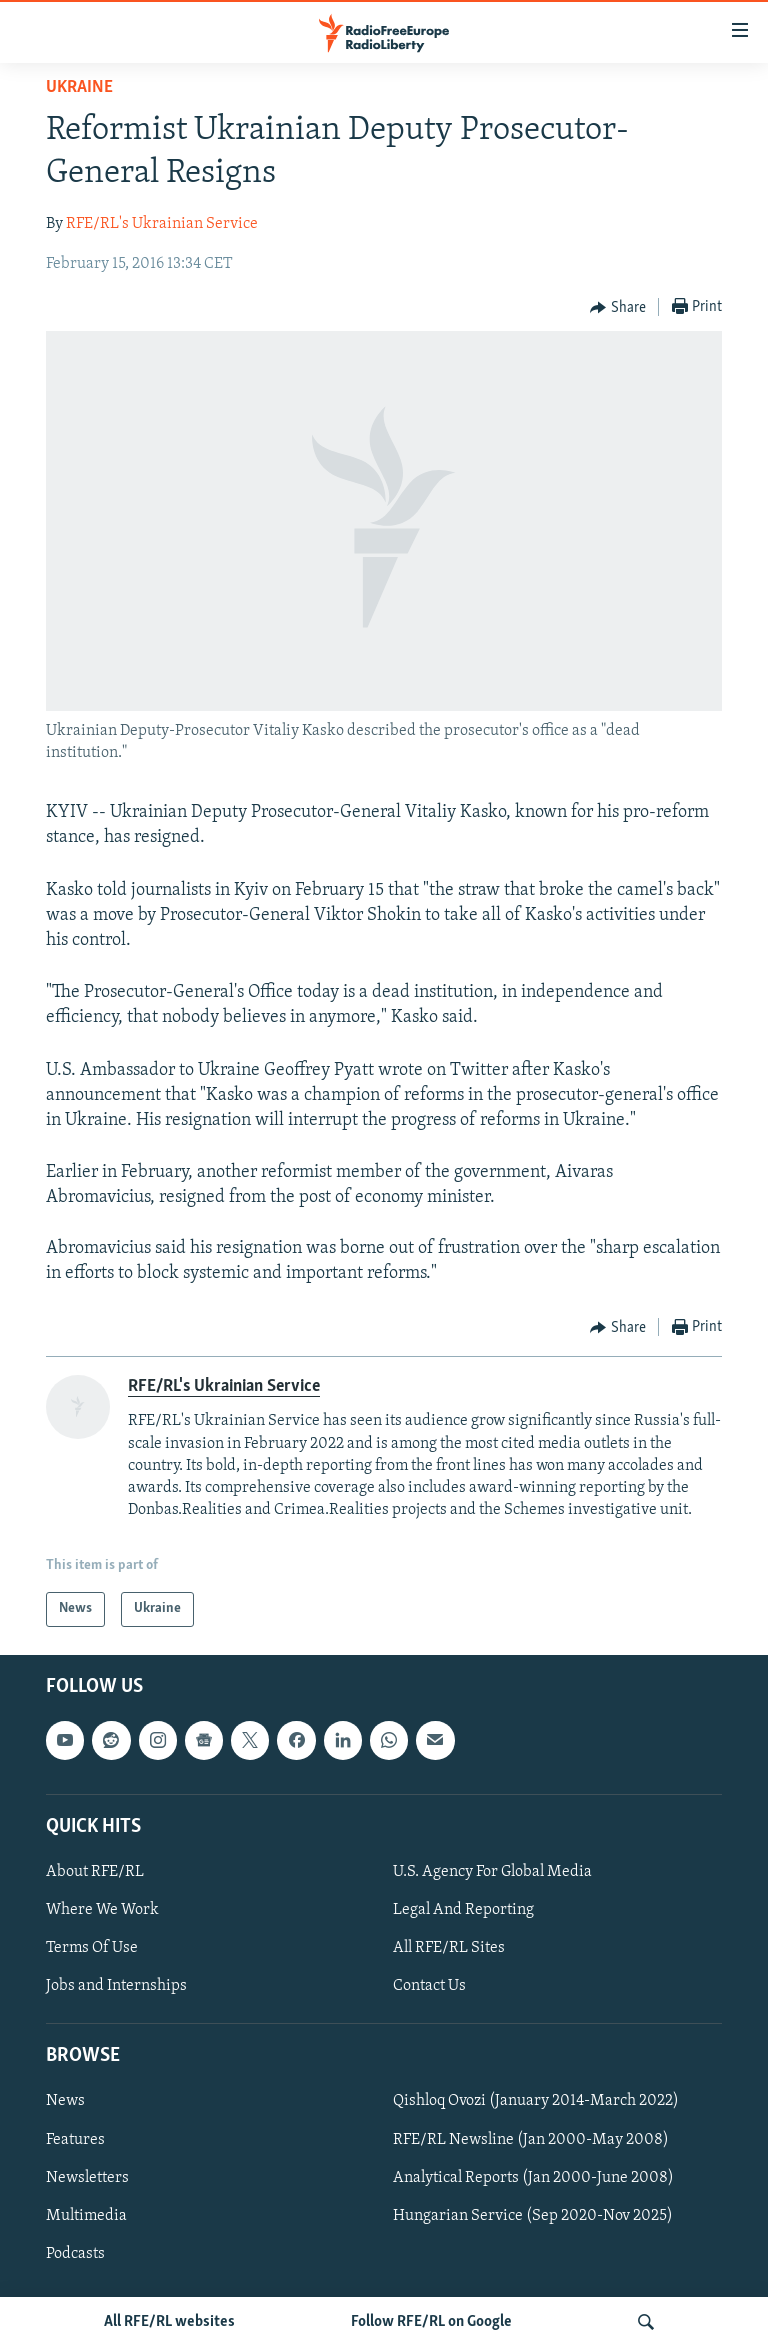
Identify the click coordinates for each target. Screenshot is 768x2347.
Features (75, 2139)
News (65, 2101)
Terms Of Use (92, 1948)
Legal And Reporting (463, 1910)
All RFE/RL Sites (449, 1948)
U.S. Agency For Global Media (492, 1872)
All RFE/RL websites (169, 2322)
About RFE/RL (95, 1872)
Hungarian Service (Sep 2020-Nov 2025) (533, 2215)
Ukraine (79, 87)
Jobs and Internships (116, 1986)
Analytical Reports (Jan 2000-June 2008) (533, 2177)
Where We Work (102, 1910)
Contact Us (429, 1986)
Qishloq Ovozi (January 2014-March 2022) (536, 2101)
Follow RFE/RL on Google (431, 2322)
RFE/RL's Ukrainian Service (162, 224)
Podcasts (75, 2253)
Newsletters (87, 2177)
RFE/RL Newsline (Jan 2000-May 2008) (531, 2139)
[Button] (618, 308)
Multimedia (86, 2215)
